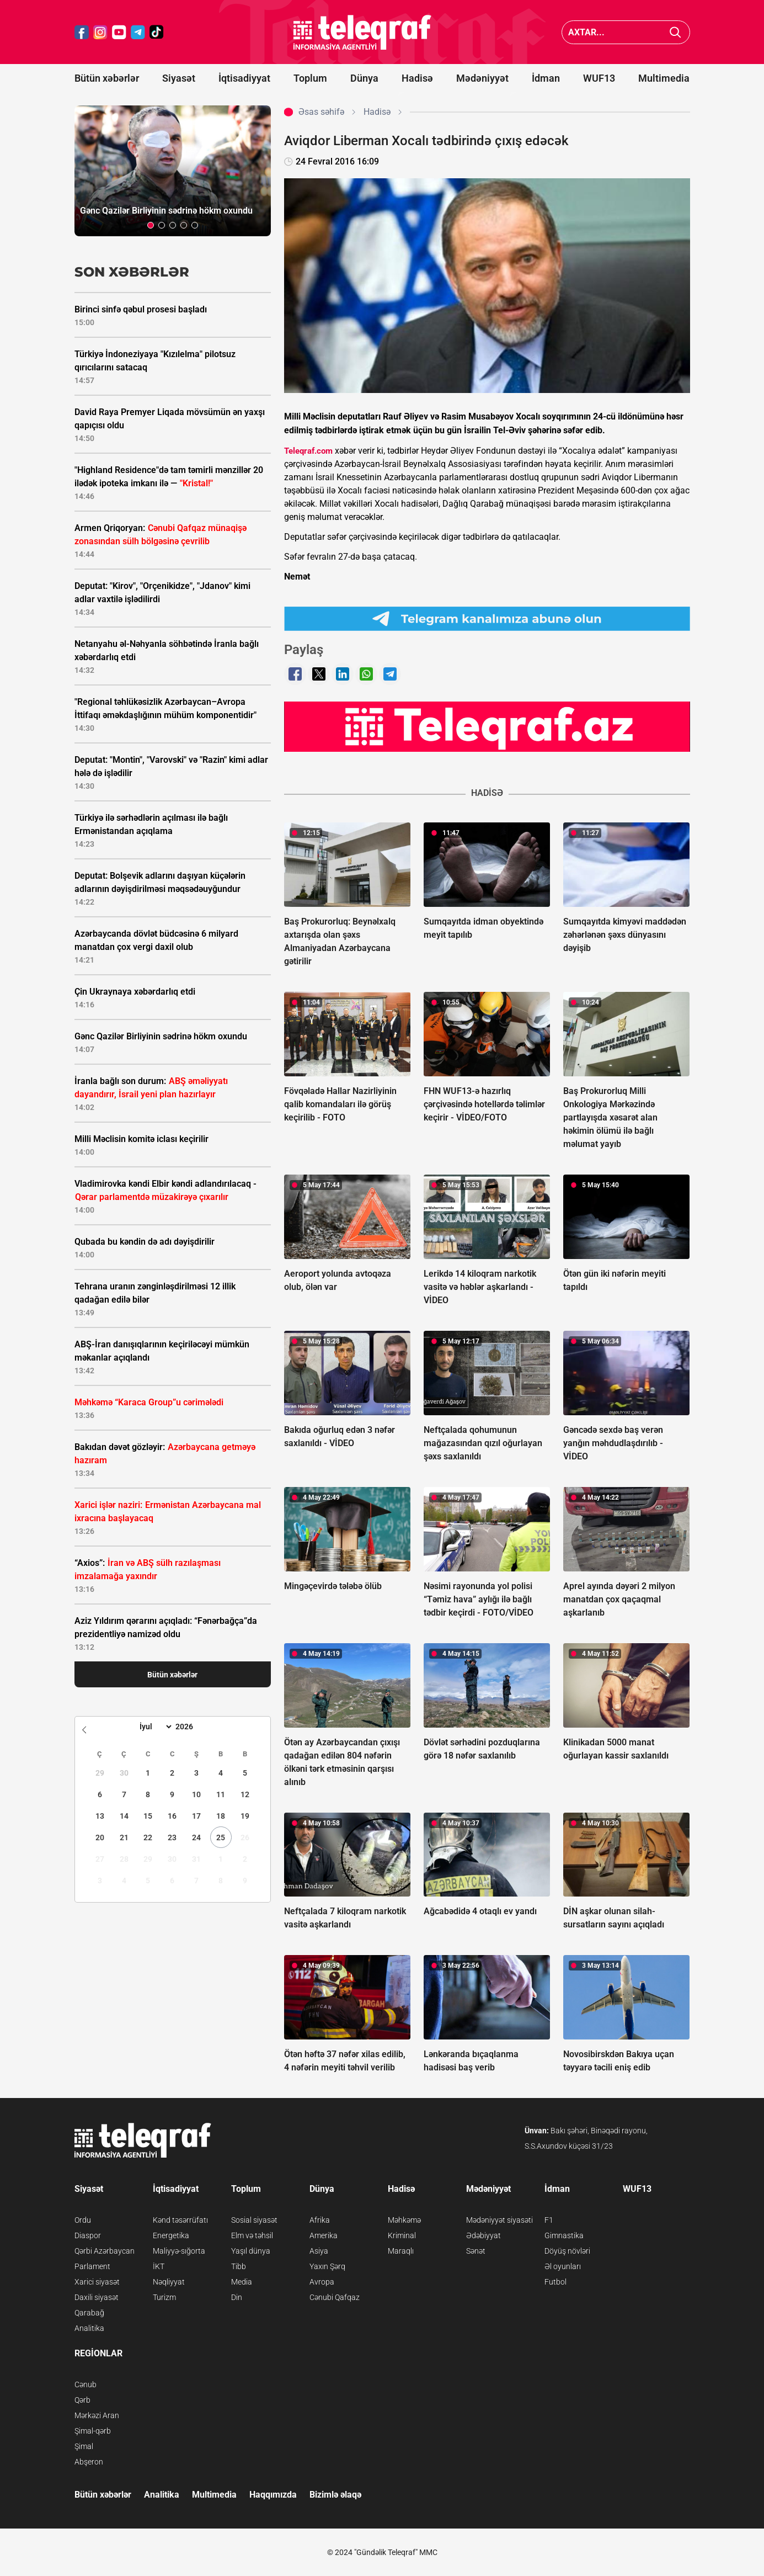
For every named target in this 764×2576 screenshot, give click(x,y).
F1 (548, 2220)
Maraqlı (401, 2250)
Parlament (92, 2266)
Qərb (82, 2400)
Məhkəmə (404, 2220)
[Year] (191, 1726)
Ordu (82, 2220)
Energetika (171, 2235)
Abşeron (88, 2461)
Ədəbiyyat (483, 2235)
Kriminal (402, 2235)
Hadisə (417, 78)
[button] (150, 225)
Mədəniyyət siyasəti (499, 2220)
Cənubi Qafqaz (334, 2297)
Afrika (319, 2220)
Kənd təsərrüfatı (180, 2220)
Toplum (310, 78)
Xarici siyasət (97, 2281)
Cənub (85, 2384)
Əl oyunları (562, 2266)
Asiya (318, 2250)
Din (236, 2297)
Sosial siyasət (254, 2220)
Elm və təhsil (252, 2235)
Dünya (364, 78)
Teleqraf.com (308, 451)
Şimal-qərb (92, 2430)
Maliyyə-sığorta (179, 2250)
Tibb (238, 2266)
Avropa (321, 2281)
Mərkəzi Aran (96, 2415)
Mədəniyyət (482, 78)
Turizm (164, 2297)
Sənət (475, 2250)
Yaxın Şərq (327, 2266)
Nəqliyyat (169, 2281)
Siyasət (178, 78)
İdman (546, 78)
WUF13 (599, 78)
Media (241, 2281)
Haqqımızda (273, 2494)
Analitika (89, 2328)
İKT (158, 2266)
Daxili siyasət (96, 2297)
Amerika (323, 2235)
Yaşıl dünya (250, 2250)
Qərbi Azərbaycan (104, 2250)
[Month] (154, 1727)
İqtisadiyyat (244, 78)
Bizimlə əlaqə (335, 2494)
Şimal (83, 2446)
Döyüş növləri (567, 2250)
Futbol (555, 2281)
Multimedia (664, 78)
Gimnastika (564, 2235)
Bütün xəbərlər (106, 78)
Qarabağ (89, 2312)
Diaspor (87, 2235)
